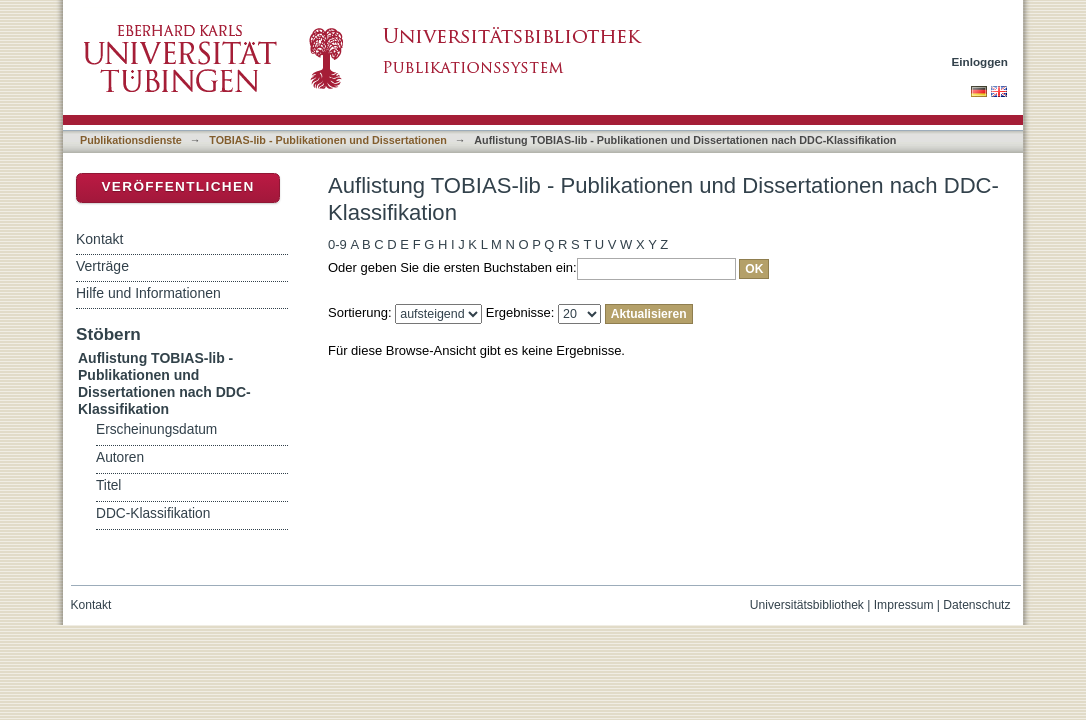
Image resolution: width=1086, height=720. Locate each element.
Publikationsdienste (131, 140)
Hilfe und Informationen (148, 293)
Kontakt (99, 239)
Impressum (904, 605)
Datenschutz (976, 605)
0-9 (337, 244)
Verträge (102, 266)
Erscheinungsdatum (156, 429)
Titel (108, 485)
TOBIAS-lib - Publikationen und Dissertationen (328, 140)
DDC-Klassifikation (153, 513)
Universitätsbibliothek (807, 605)
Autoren (120, 457)
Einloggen (980, 61)
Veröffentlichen (177, 186)
